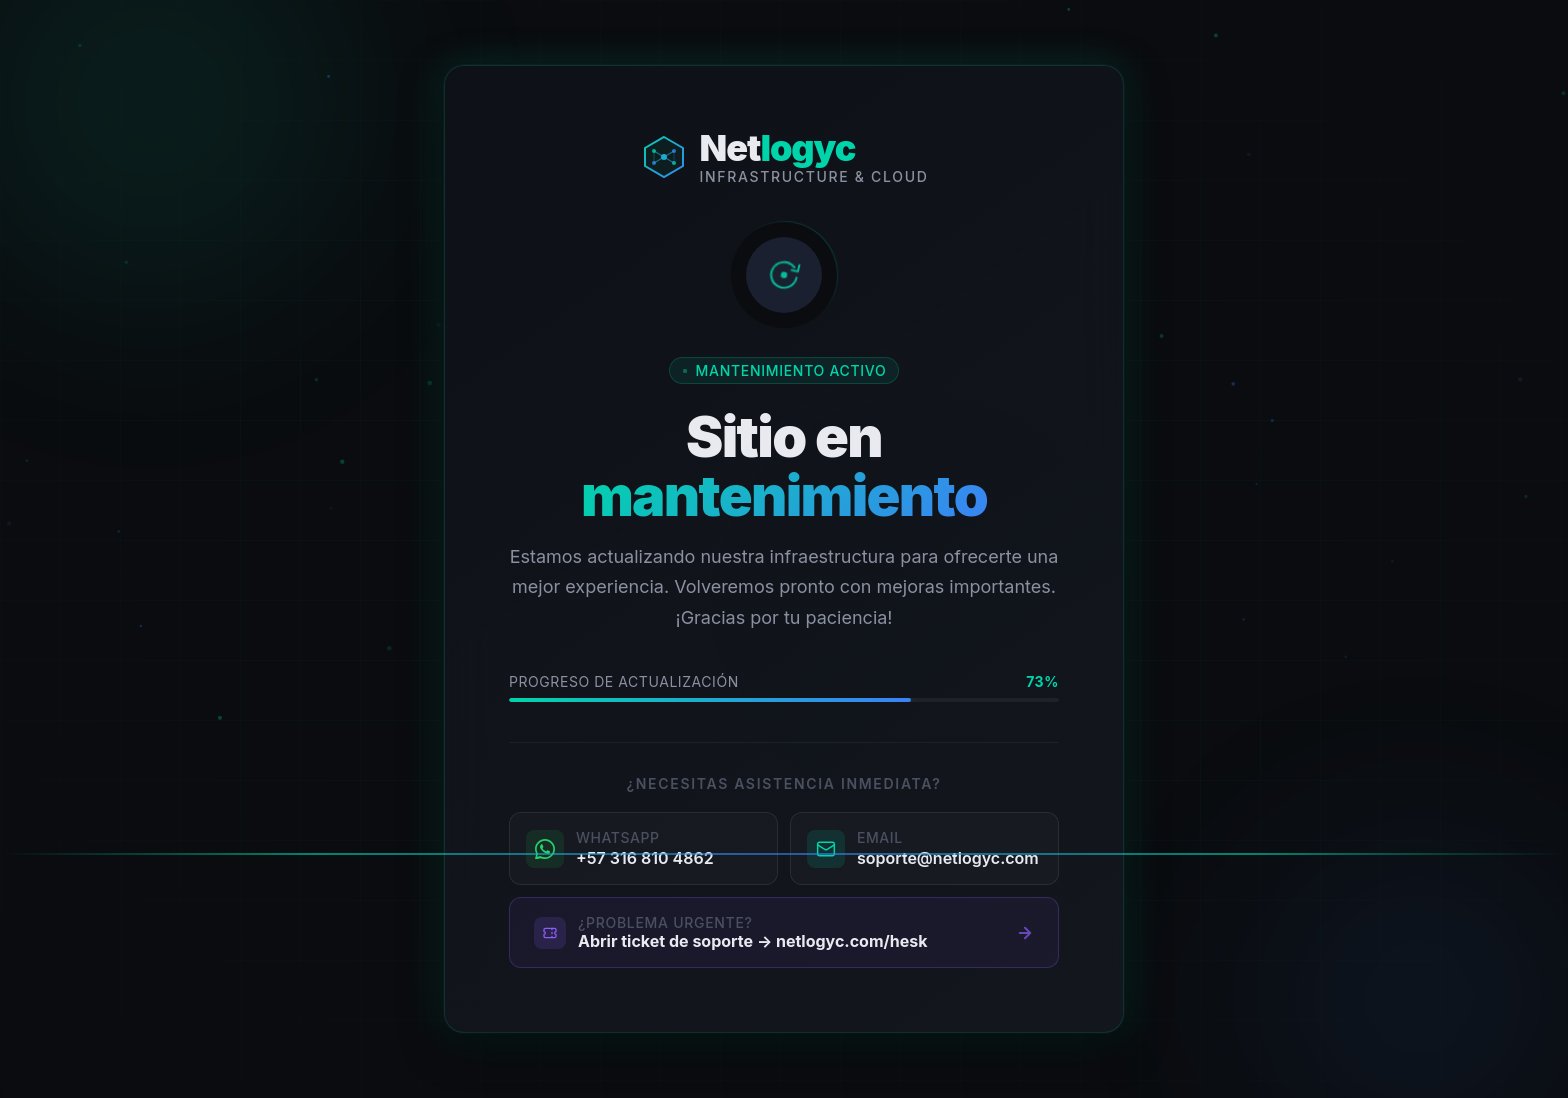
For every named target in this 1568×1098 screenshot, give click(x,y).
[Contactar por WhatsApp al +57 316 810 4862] (643, 848)
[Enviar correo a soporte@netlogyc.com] (924, 848)
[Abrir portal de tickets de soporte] (784, 932)
